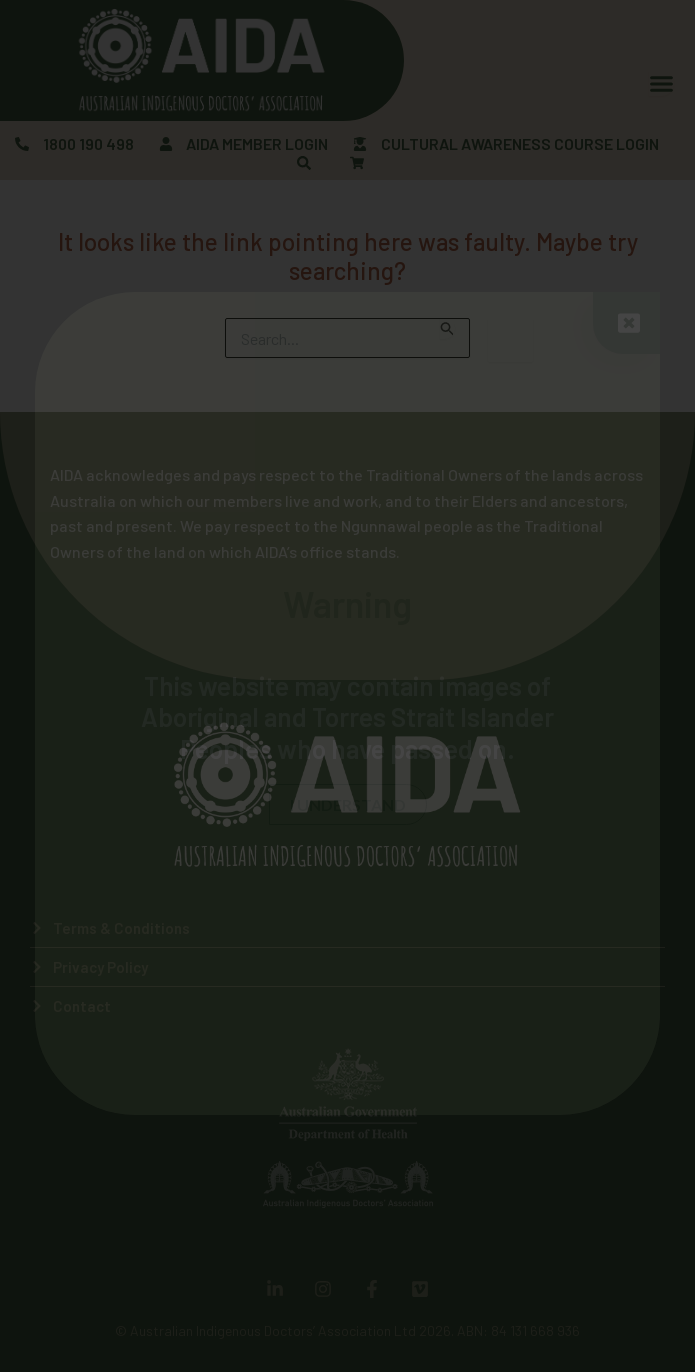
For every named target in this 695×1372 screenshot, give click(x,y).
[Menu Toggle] (661, 83)
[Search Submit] (448, 328)
